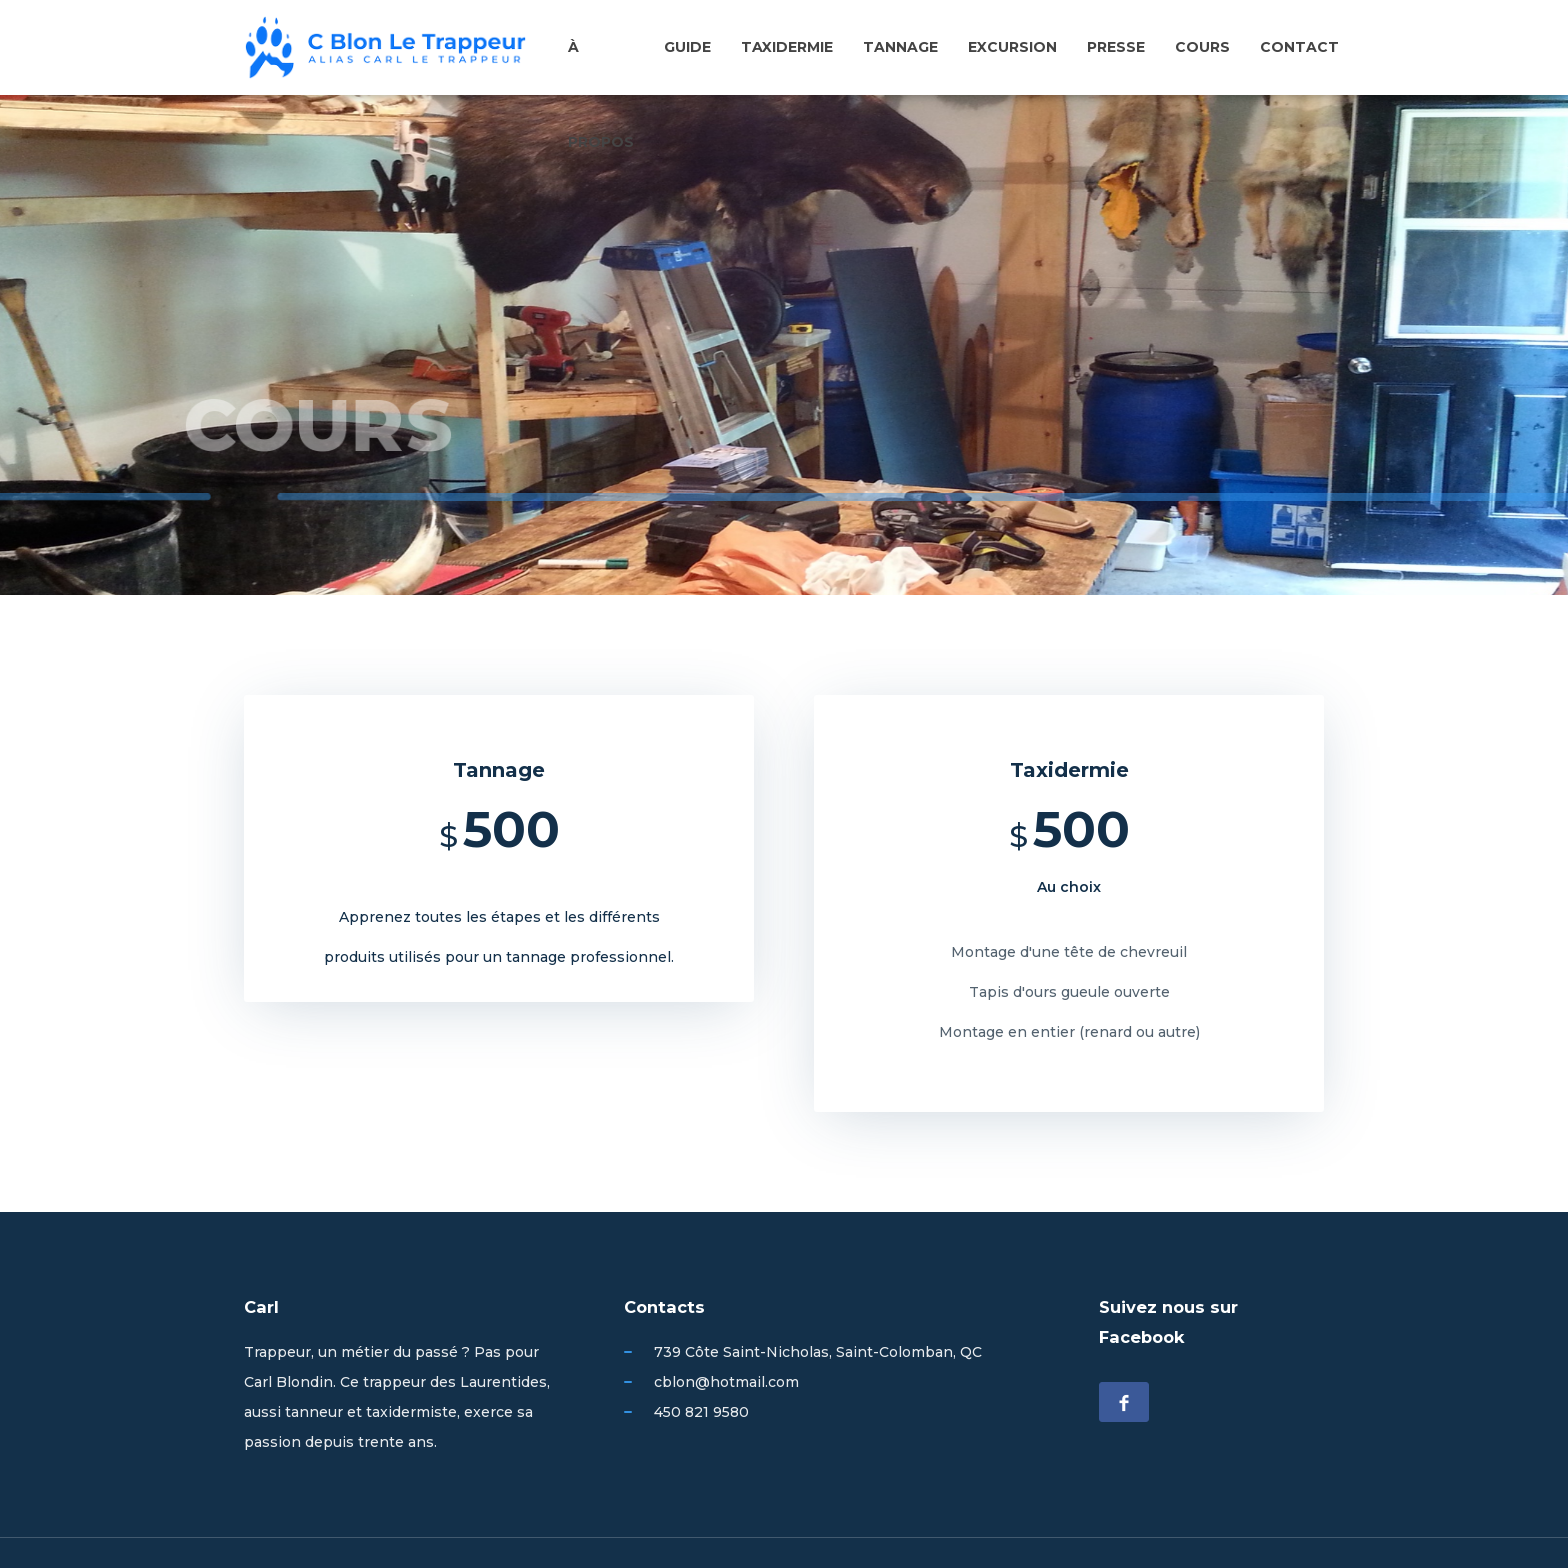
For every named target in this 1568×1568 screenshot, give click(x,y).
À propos (601, 79)
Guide (687, 47)
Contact (1299, 47)
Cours (1202, 47)
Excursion (1012, 47)
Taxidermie (787, 47)
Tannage (900, 47)
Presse (1116, 47)
